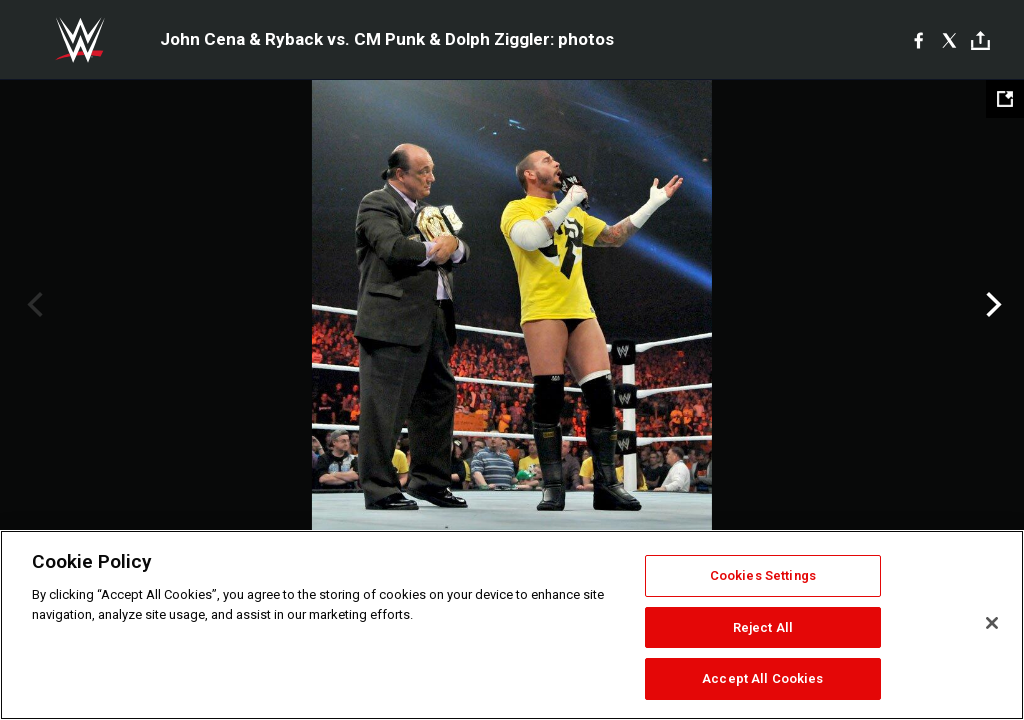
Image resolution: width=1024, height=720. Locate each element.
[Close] (992, 623)
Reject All (763, 627)
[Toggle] (980, 40)
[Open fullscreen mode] (1005, 99)
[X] (949, 40)
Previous (32, 305)
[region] (512, 625)
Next (991, 305)
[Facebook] (918, 40)
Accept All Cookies (762, 678)
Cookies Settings (763, 575)
